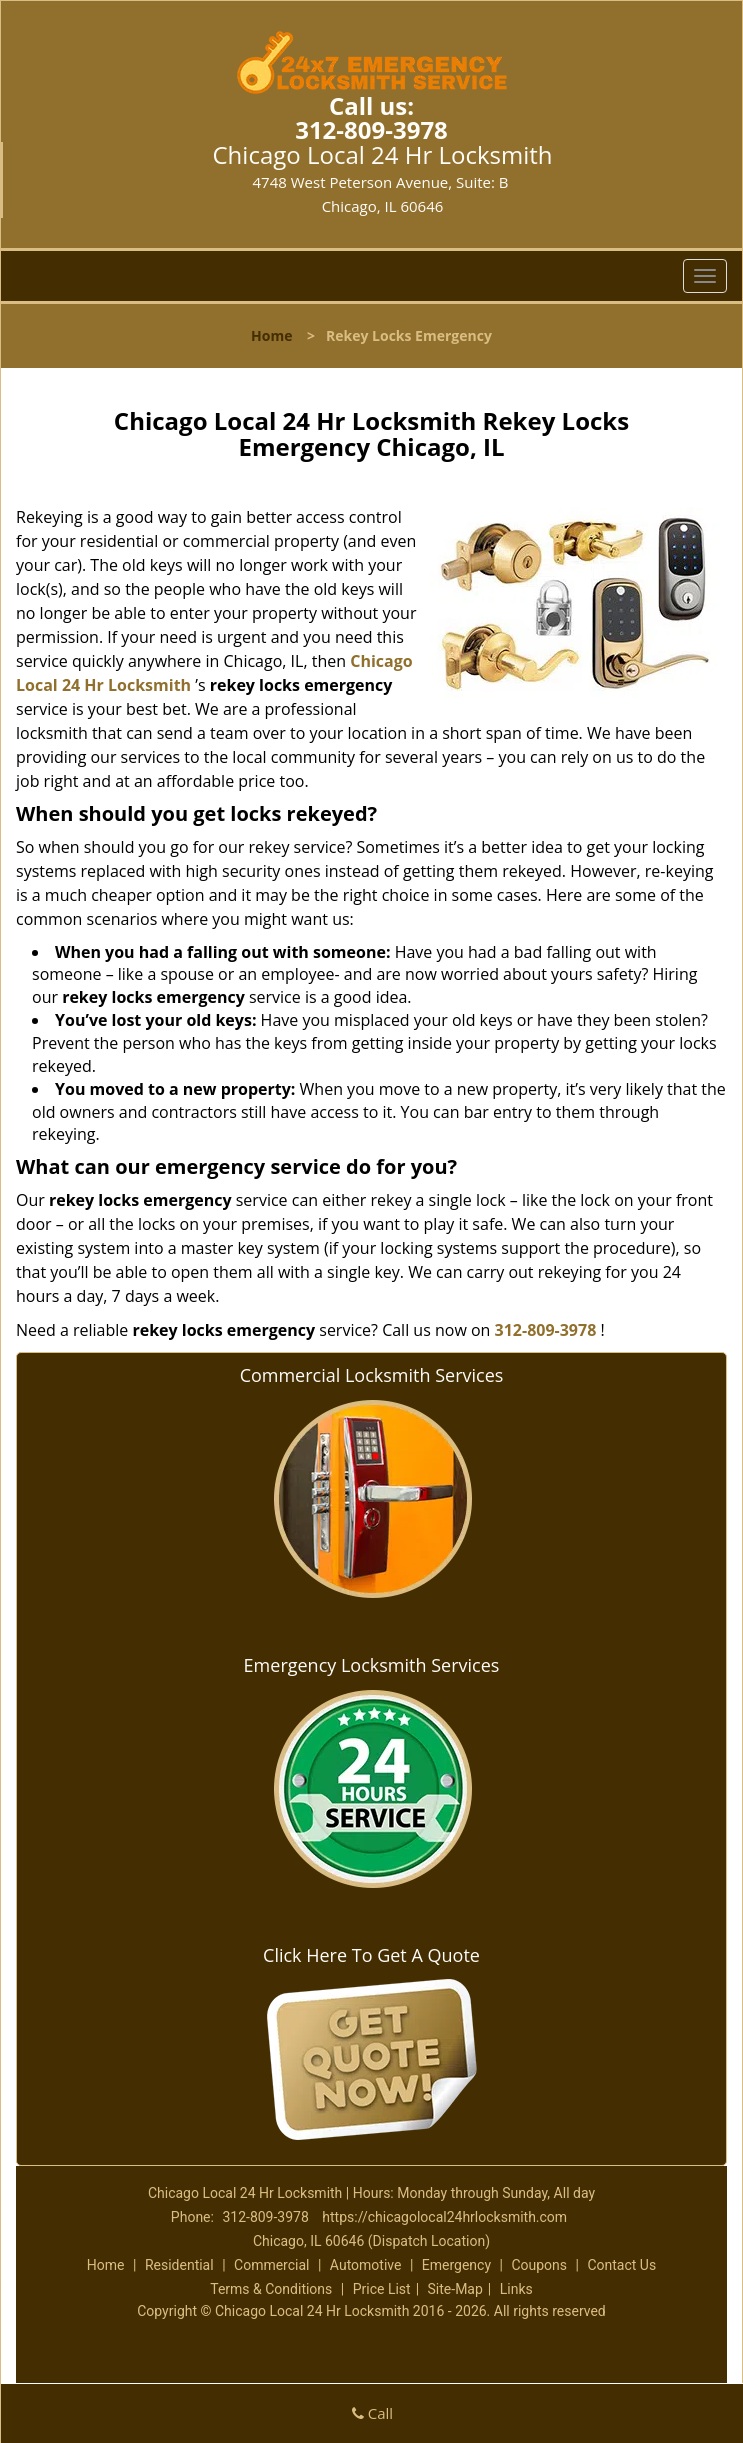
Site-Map (455, 2289)
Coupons (539, 2265)
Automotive (366, 2265)
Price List (382, 2289)
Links (516, 2289)
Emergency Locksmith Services (372, 1665)
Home (271, 335)
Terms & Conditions (271, 2289)
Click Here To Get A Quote (371, 1955)
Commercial (271, 2265)
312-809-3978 (371, 129)
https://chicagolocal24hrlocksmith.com (444, 2217)
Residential (179, 2265)
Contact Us (621, 2265)
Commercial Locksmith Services (372, 1375)
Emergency (456, 2265)
